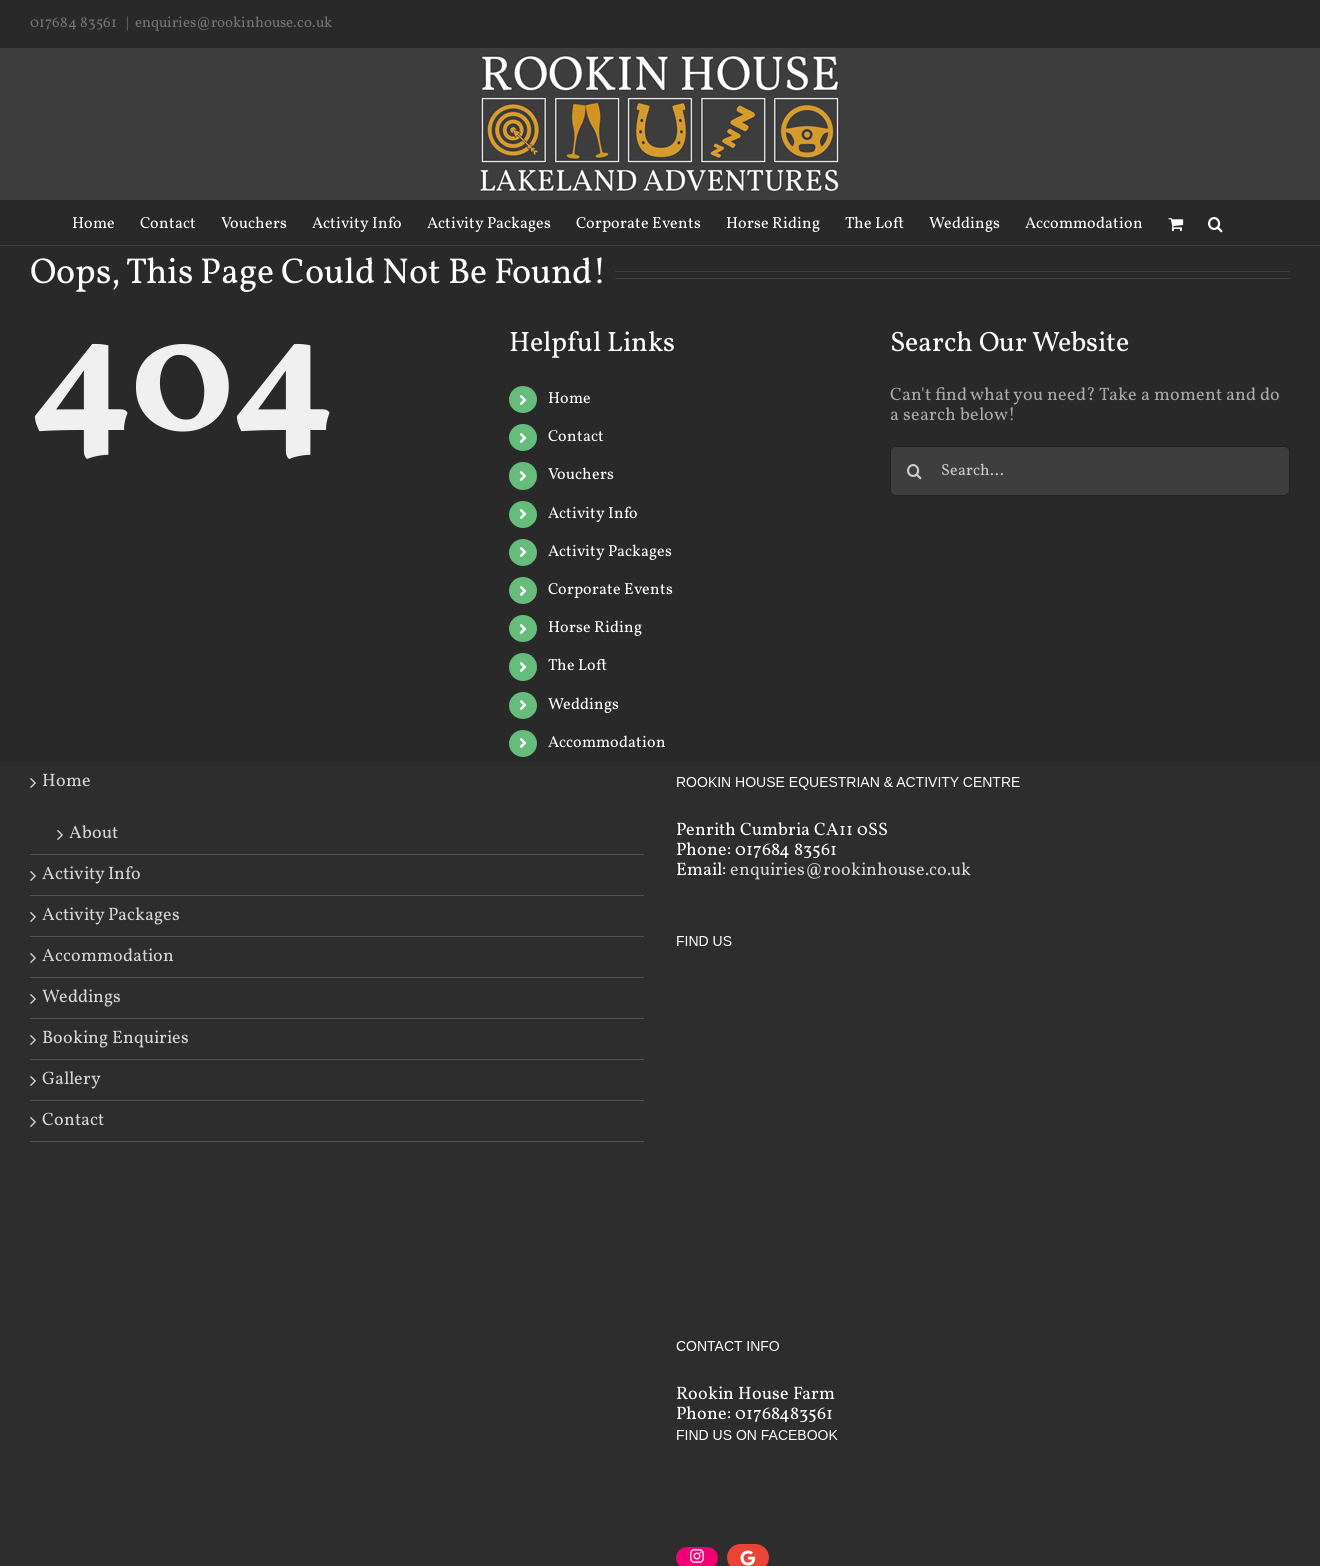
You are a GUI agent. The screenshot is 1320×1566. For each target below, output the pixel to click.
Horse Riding (595, 628)
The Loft (577, 666)
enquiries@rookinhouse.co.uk (233, 23)
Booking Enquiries (115, 1039)
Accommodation (607, 743)
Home (569, 399)
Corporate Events (610, 590)
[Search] (1215, 222)
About (93, 832)
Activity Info (593, 514)
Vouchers (581, 475)
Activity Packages (610, 552)
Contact (576, 437)
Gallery (71, 1080)
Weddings (583, 705)
